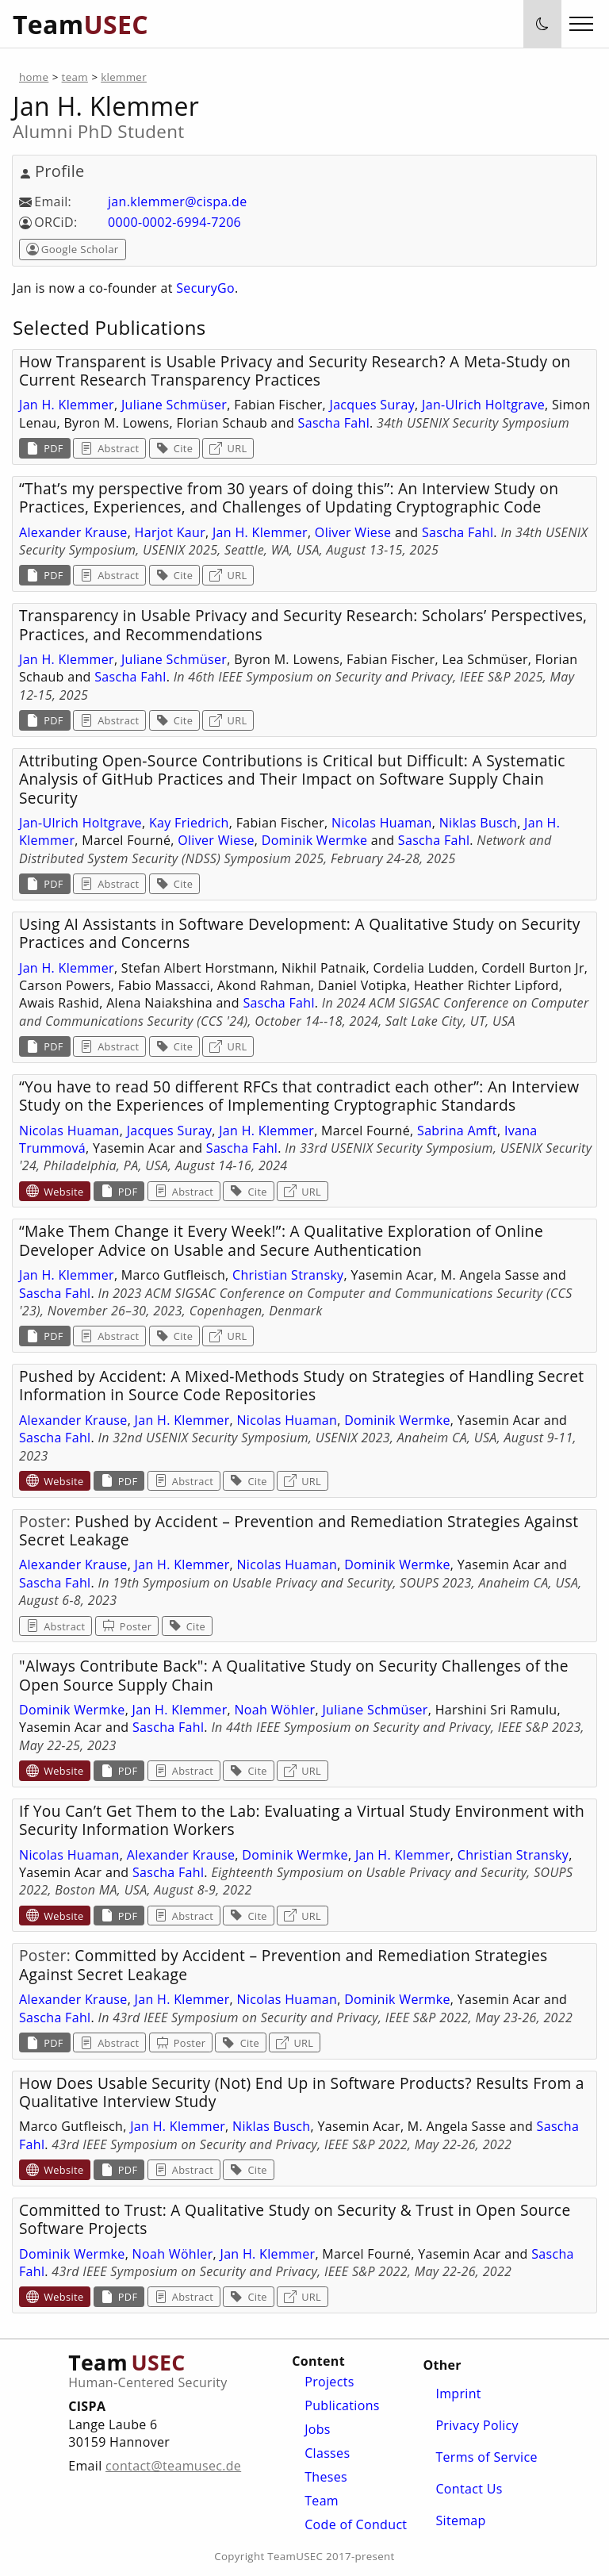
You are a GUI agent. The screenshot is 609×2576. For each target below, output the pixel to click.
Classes (327, 2453)
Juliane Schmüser (174, 404)
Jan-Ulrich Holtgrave (483, 404)
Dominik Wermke (315, 840)
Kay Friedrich (189, 822)
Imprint (458, 2393)
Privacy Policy (477, 2425)
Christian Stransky (287, 1275)
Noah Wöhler (274, 1709)
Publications (342, 2405)
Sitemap (460, 2520)
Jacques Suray (373, 404)
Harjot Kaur (170, 532)
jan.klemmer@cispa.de (177, 201)
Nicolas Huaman (381, 822)
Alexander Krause (73, 532)
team (75, 77)
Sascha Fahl (334, 423)
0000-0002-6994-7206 (174, 222)
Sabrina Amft (457, 1130)
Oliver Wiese (353, 532)
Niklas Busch (478, 822)
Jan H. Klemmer (66, 404)
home (33, 77)
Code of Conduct (355, 2524)
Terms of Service (486, 2457)
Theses (325, 2477)
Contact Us (468, 2488)
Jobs (317, 2429)
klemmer (124, 77)
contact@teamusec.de (173, 2465)
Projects (329, 2381)
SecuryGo (205, 288)
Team (321, 2500)
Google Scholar (72, 249)
